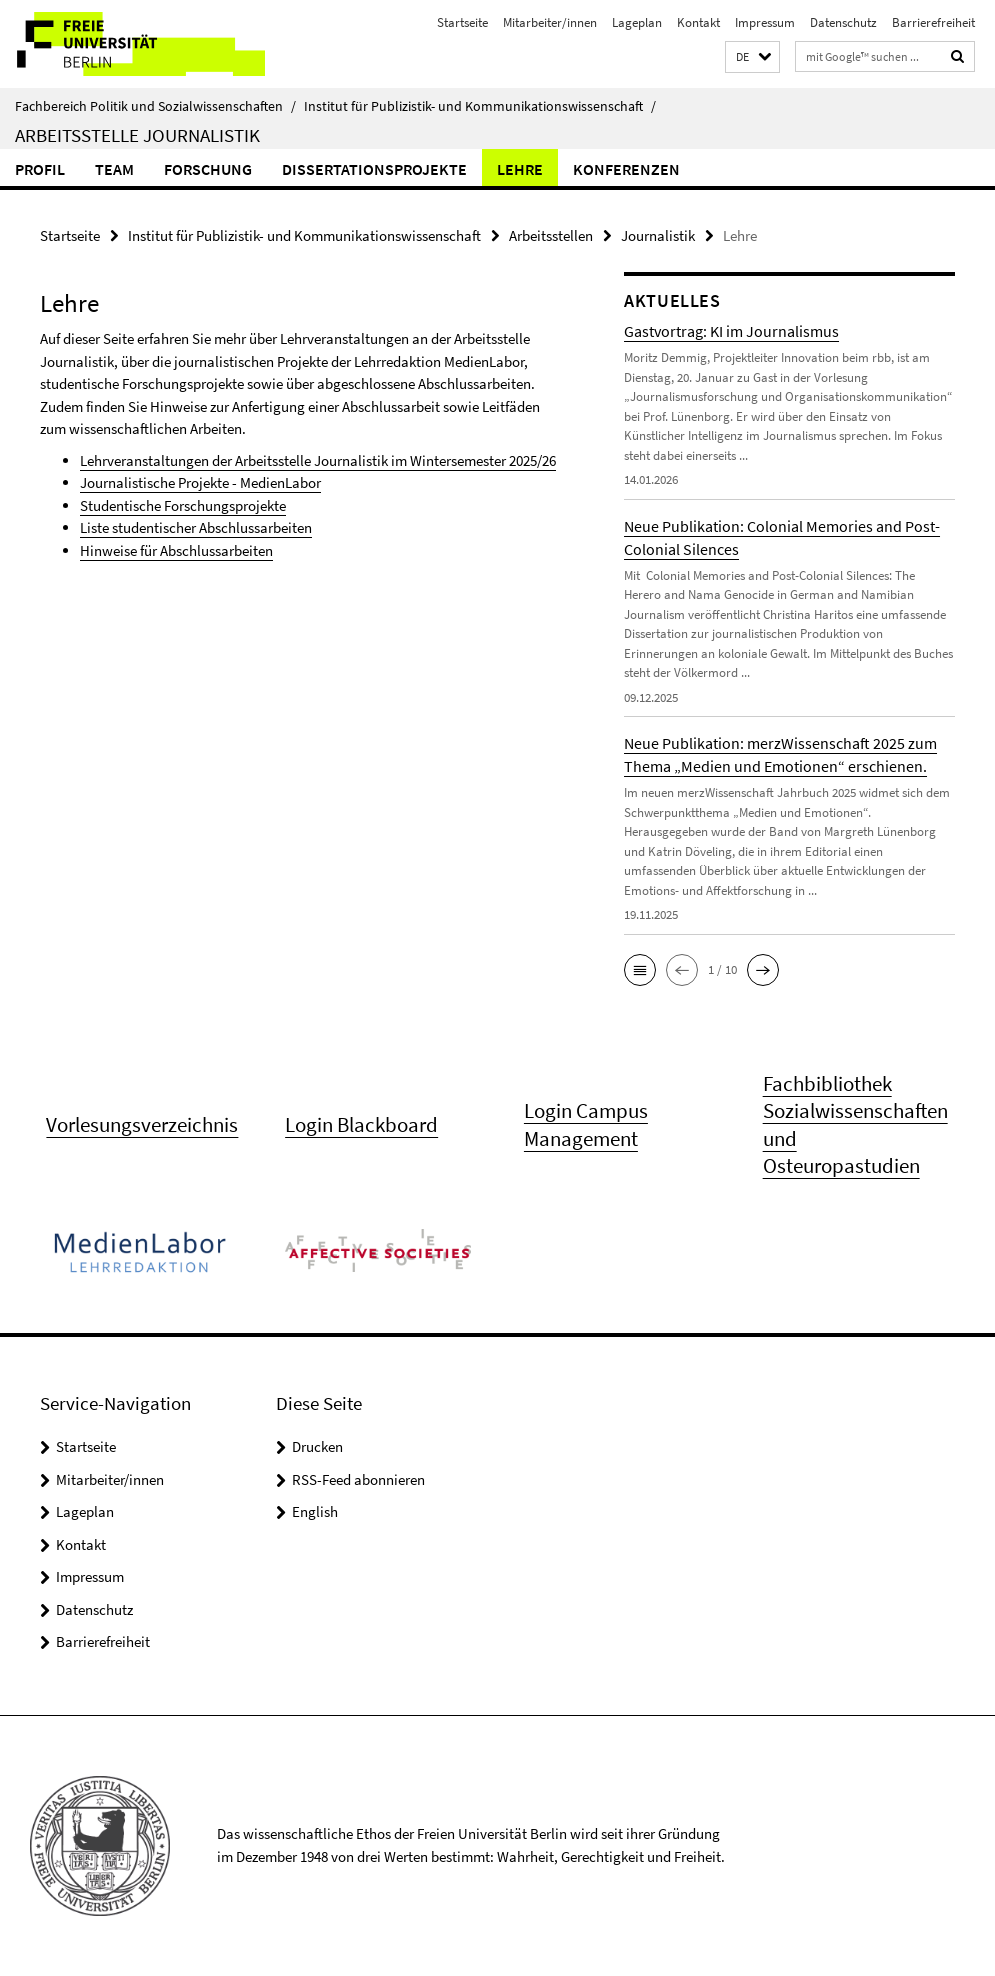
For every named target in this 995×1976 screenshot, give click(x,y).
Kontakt (698, 22)
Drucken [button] (317, 1446)
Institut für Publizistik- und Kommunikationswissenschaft (480, 106)
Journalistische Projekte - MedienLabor (200, 482)
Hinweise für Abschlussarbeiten (176, 550)
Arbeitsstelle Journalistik (137, 135)
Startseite (462, 22)
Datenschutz (843, 22)
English (315, 1511)
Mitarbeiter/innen (550, 22)
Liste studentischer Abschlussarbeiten (196, 527)
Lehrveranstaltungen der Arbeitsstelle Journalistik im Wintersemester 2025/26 (318, 460)
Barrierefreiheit (933, 22)
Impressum (765, 22)
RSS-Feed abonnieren (358, 1479)
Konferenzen (626, 169)
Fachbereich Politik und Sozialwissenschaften (155, 106)
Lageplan (637, 22)
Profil (40, 169)
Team (114, 169)
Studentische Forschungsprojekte (183, 505)
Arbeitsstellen (551, 235)
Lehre (520, 169)
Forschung (208, 169)
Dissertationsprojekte (374, 169)
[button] (752, 57)
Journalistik (658, 235)
